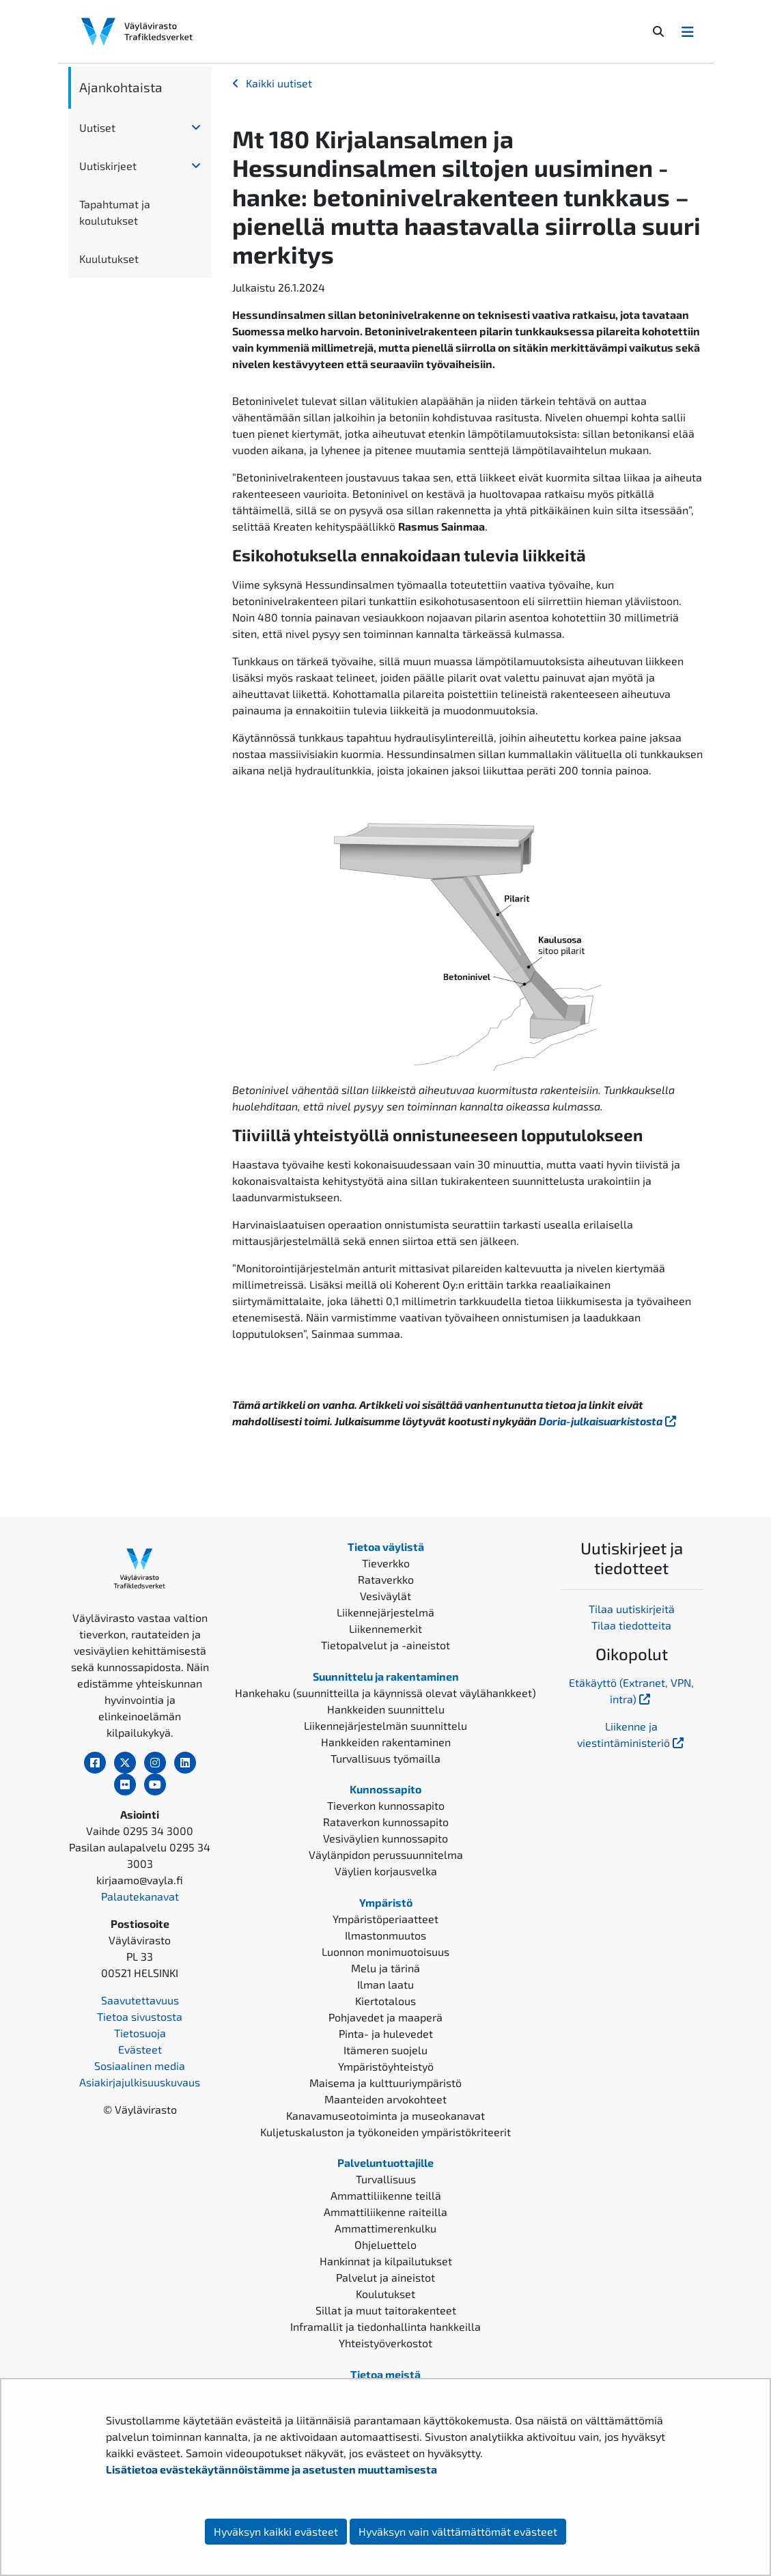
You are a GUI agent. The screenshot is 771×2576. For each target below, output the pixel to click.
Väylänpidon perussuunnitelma (386, 1854)
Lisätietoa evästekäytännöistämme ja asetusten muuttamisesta (271, 2469)
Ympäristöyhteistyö (386, 2066)
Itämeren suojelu (385, 2049)
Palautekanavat (140, 1896)
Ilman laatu (385, 1984)
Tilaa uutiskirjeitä (632, 1608)
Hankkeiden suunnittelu (386, 1709)
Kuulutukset (109, 258)
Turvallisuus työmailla (385, 1758)
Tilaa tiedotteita (631, 1625)
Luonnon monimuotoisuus (385, 1951)
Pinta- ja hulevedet (386, 2033)
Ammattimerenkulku (385, 2228)
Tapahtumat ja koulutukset (114, 212)
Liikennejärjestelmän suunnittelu (385, 1725)
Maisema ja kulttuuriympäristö (385, 2082)
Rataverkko (386, 1579)
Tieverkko (386, 1562)
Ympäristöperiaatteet (385, 1918)
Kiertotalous (385, 2000)
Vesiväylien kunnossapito (385, 1838)
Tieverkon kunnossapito (386, 1805)
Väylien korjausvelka (386, 1870)
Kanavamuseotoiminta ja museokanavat (385, 2115)
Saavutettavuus (140, 1999)
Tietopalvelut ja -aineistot (385, 1644)
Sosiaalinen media (139, 2065)
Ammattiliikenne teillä (386, 2195)
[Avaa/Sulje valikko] (688, 31)
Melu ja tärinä (385, 1967)
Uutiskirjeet (108, 165)
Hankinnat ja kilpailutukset (386, 2260)
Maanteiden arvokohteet (385, 2098)
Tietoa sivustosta (139, 2016)
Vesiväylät (385, 1595)
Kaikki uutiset (279, 82)
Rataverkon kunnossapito (386, 1821)
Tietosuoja (140, 2032)
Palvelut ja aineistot (385, 2277)
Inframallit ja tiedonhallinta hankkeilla (385, 2326)
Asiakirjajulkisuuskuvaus (139, 2081)
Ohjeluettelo (385, 2244)
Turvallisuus (386, 2178)
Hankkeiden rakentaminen (386, 1741)
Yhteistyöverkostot (385, 2342)
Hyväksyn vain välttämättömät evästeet (458, 2531)
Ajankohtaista (121, 87)
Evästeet (140, 2049)
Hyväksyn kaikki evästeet (276, 2531)
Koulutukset (385, 2293)
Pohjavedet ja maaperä (385, 2017)
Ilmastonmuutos (385, 1935)
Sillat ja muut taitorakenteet (386, 2310)
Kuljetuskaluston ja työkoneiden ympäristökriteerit (385, 2131)
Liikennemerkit (385, 1628)
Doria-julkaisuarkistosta (609, 1420)
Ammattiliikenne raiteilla (385, 2211)
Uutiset (97, 127)
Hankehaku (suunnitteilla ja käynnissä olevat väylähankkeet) (385, 1692)
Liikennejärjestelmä (385, 1612)
